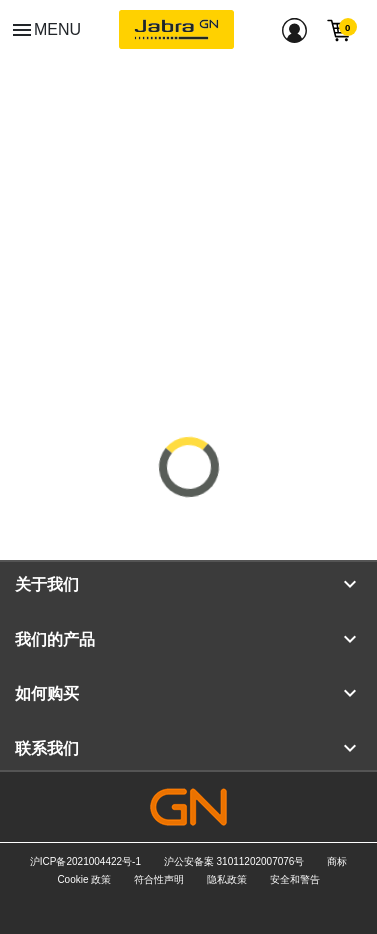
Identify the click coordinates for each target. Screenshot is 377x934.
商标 (337, 861)
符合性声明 (159, 879)
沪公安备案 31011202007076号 (234, 861)
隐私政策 (227, 879)
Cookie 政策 (84, 879)
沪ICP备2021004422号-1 (85, 861)
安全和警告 (295, 879)
